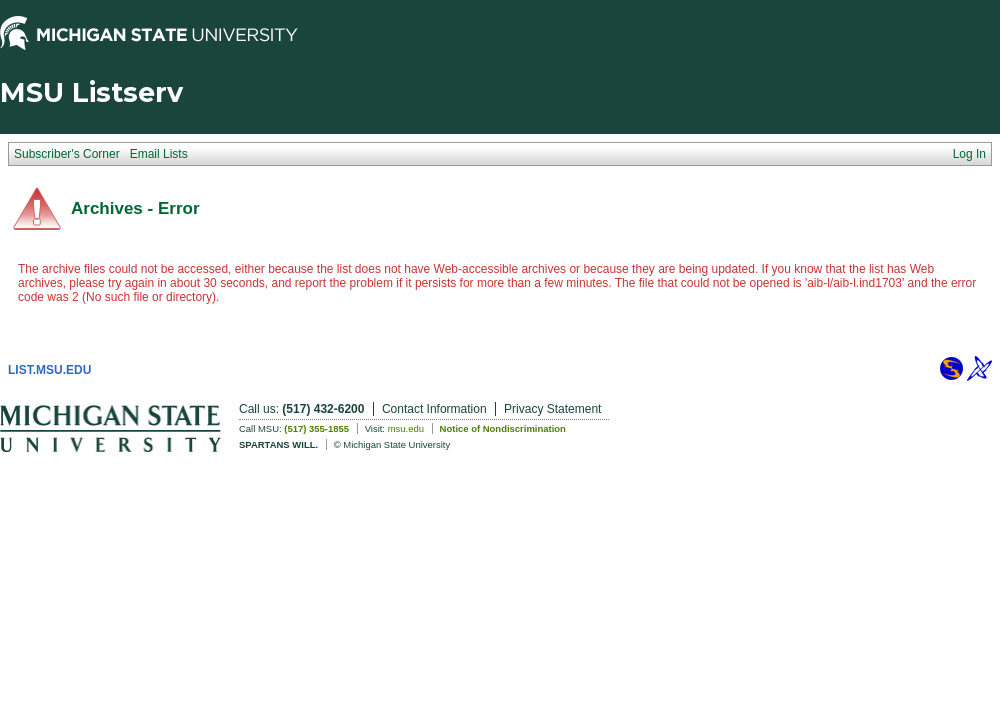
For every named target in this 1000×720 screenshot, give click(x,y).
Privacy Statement (552, 409)
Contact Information (434, 409)
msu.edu (406, 428)
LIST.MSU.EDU (49, 370)
